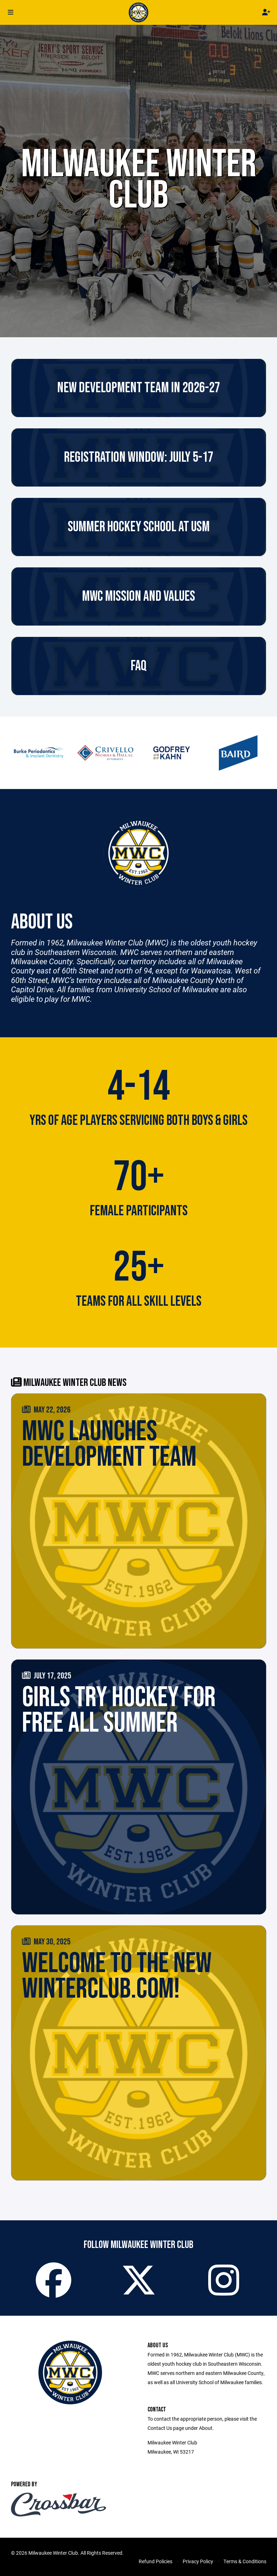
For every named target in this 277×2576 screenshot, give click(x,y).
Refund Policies (155, 2561)
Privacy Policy (198, 2561)
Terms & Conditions (244, 2561)
